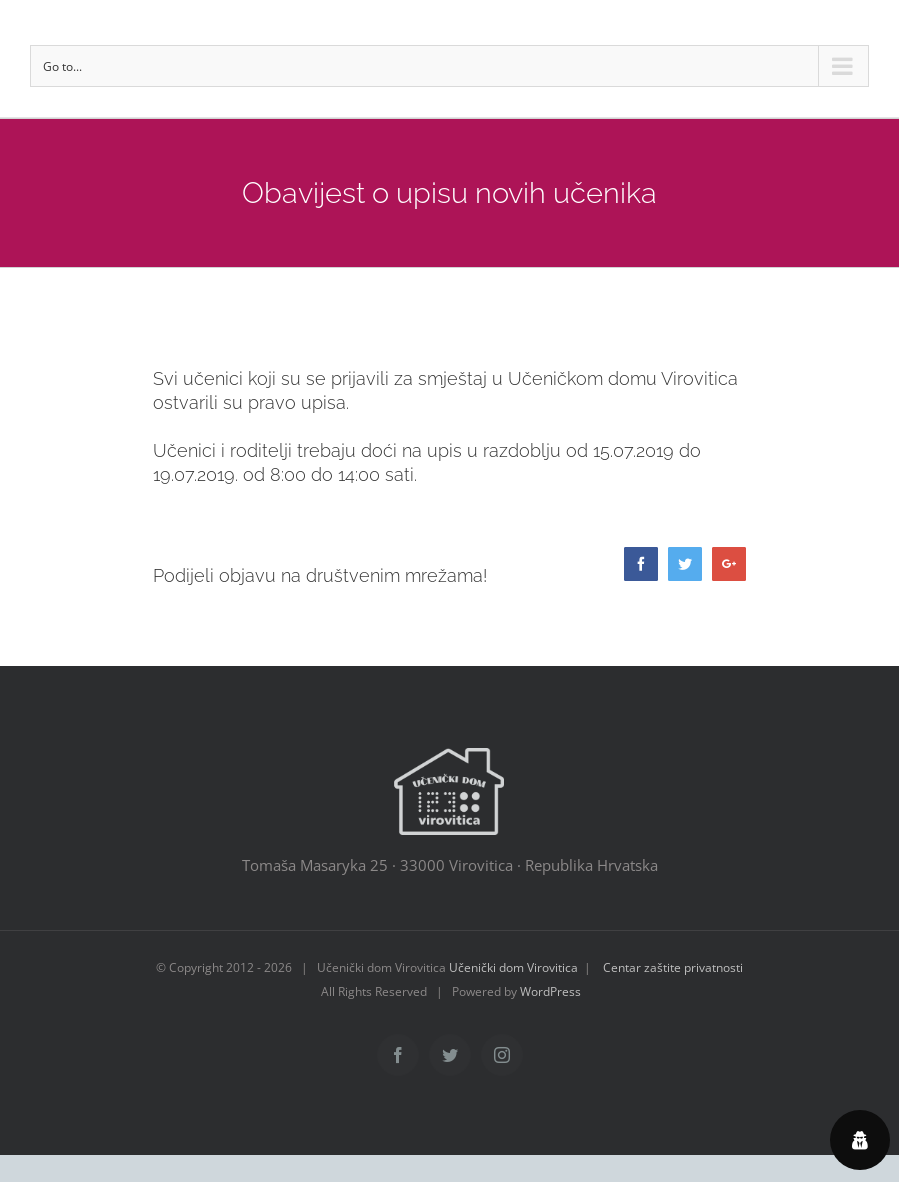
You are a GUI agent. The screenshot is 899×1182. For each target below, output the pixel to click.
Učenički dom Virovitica (513, 967)
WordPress (550, 991)
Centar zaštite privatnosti (673, 967)
